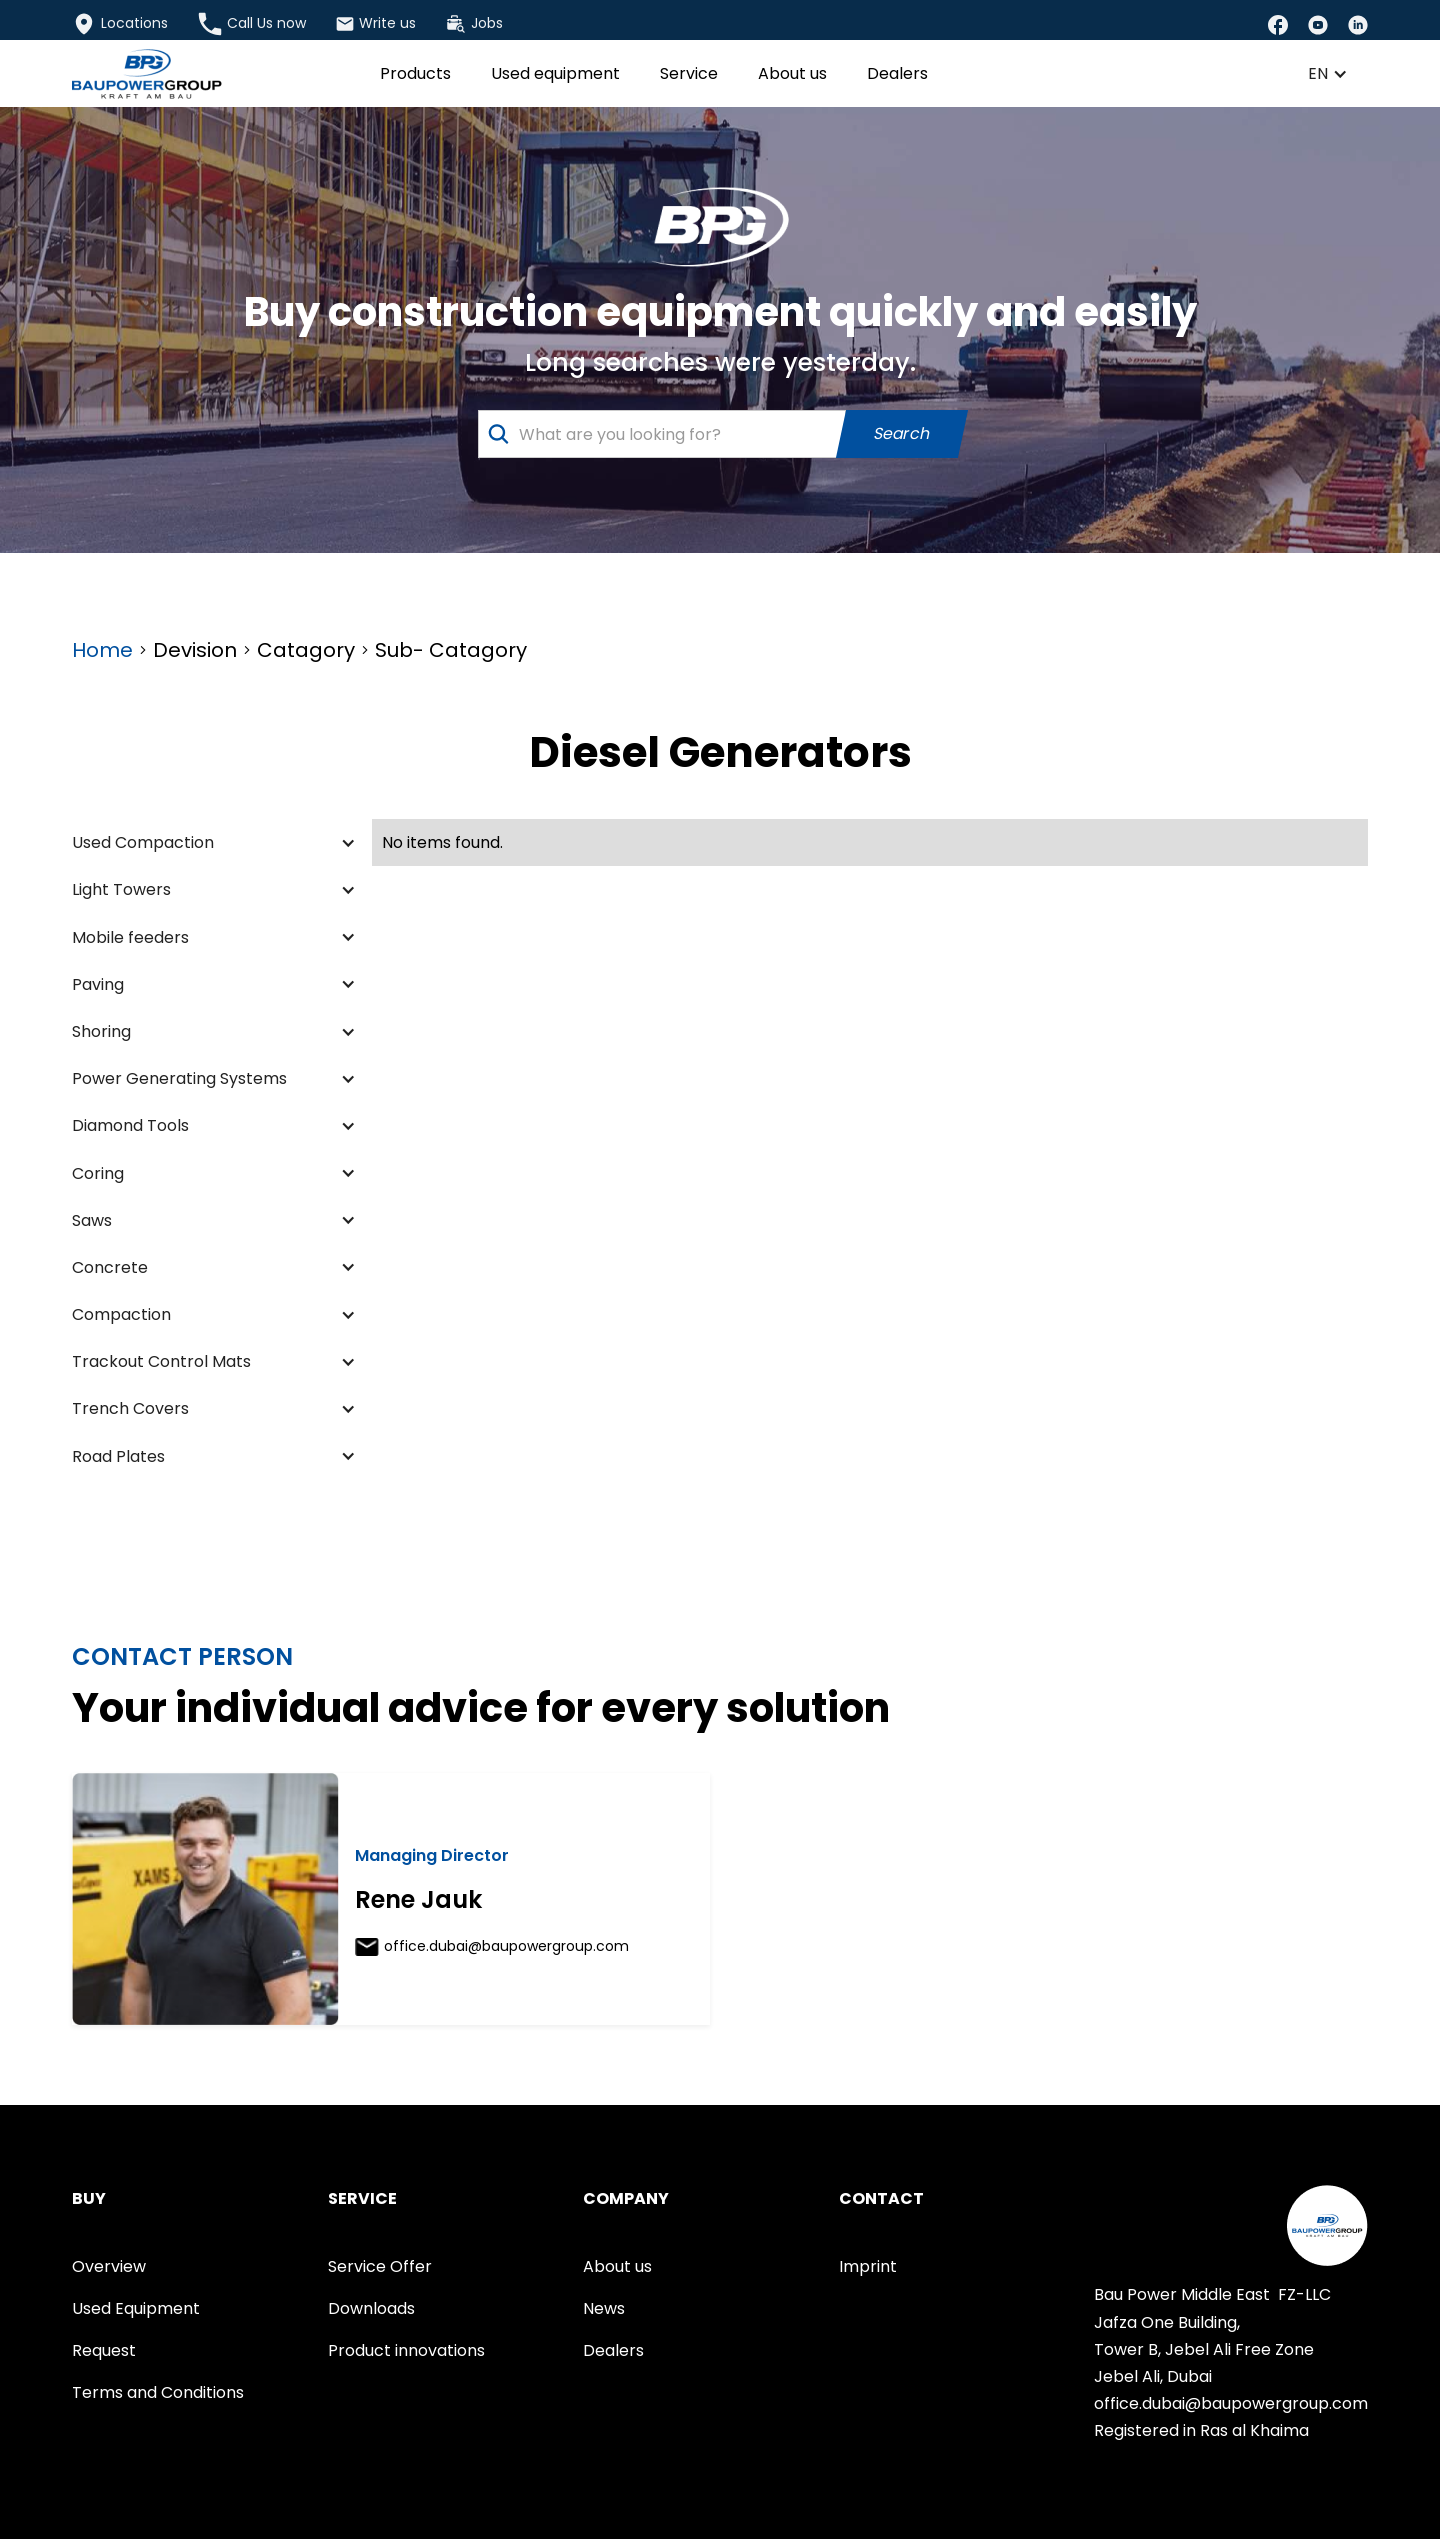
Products (415, 73)
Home (102, 650)
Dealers (897, 73)
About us (792, 73)
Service (689, 73)
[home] (147, 74)
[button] (1328, 73)
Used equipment (555, 73)
